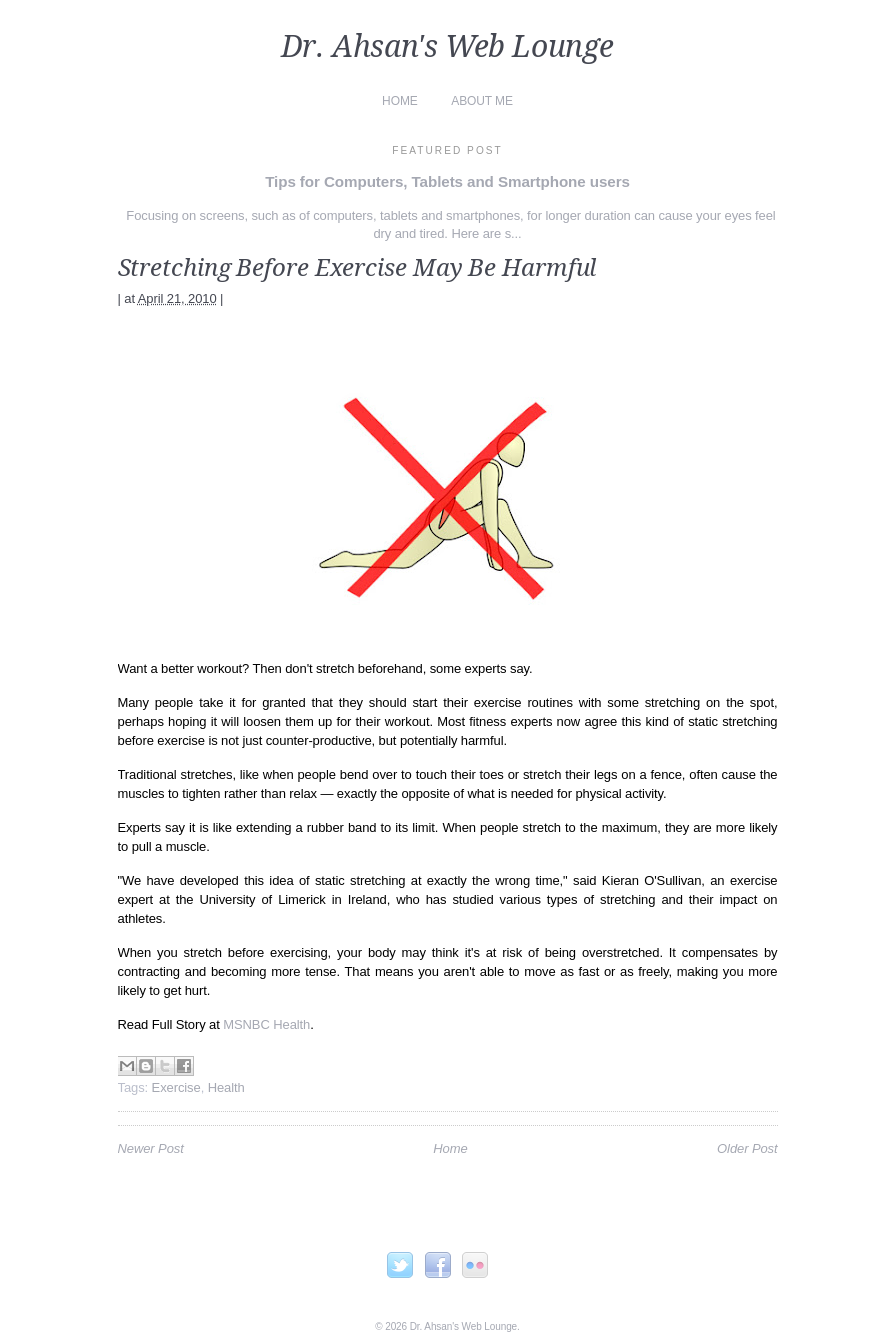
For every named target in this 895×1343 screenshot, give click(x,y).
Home (400, 101)
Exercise (176, 1087)
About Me (482, 101)
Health (226, 1087)
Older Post (747, 1148)
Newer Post (151, 1148)
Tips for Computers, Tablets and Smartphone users (447, 181)
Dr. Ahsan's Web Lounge (447, 46)
